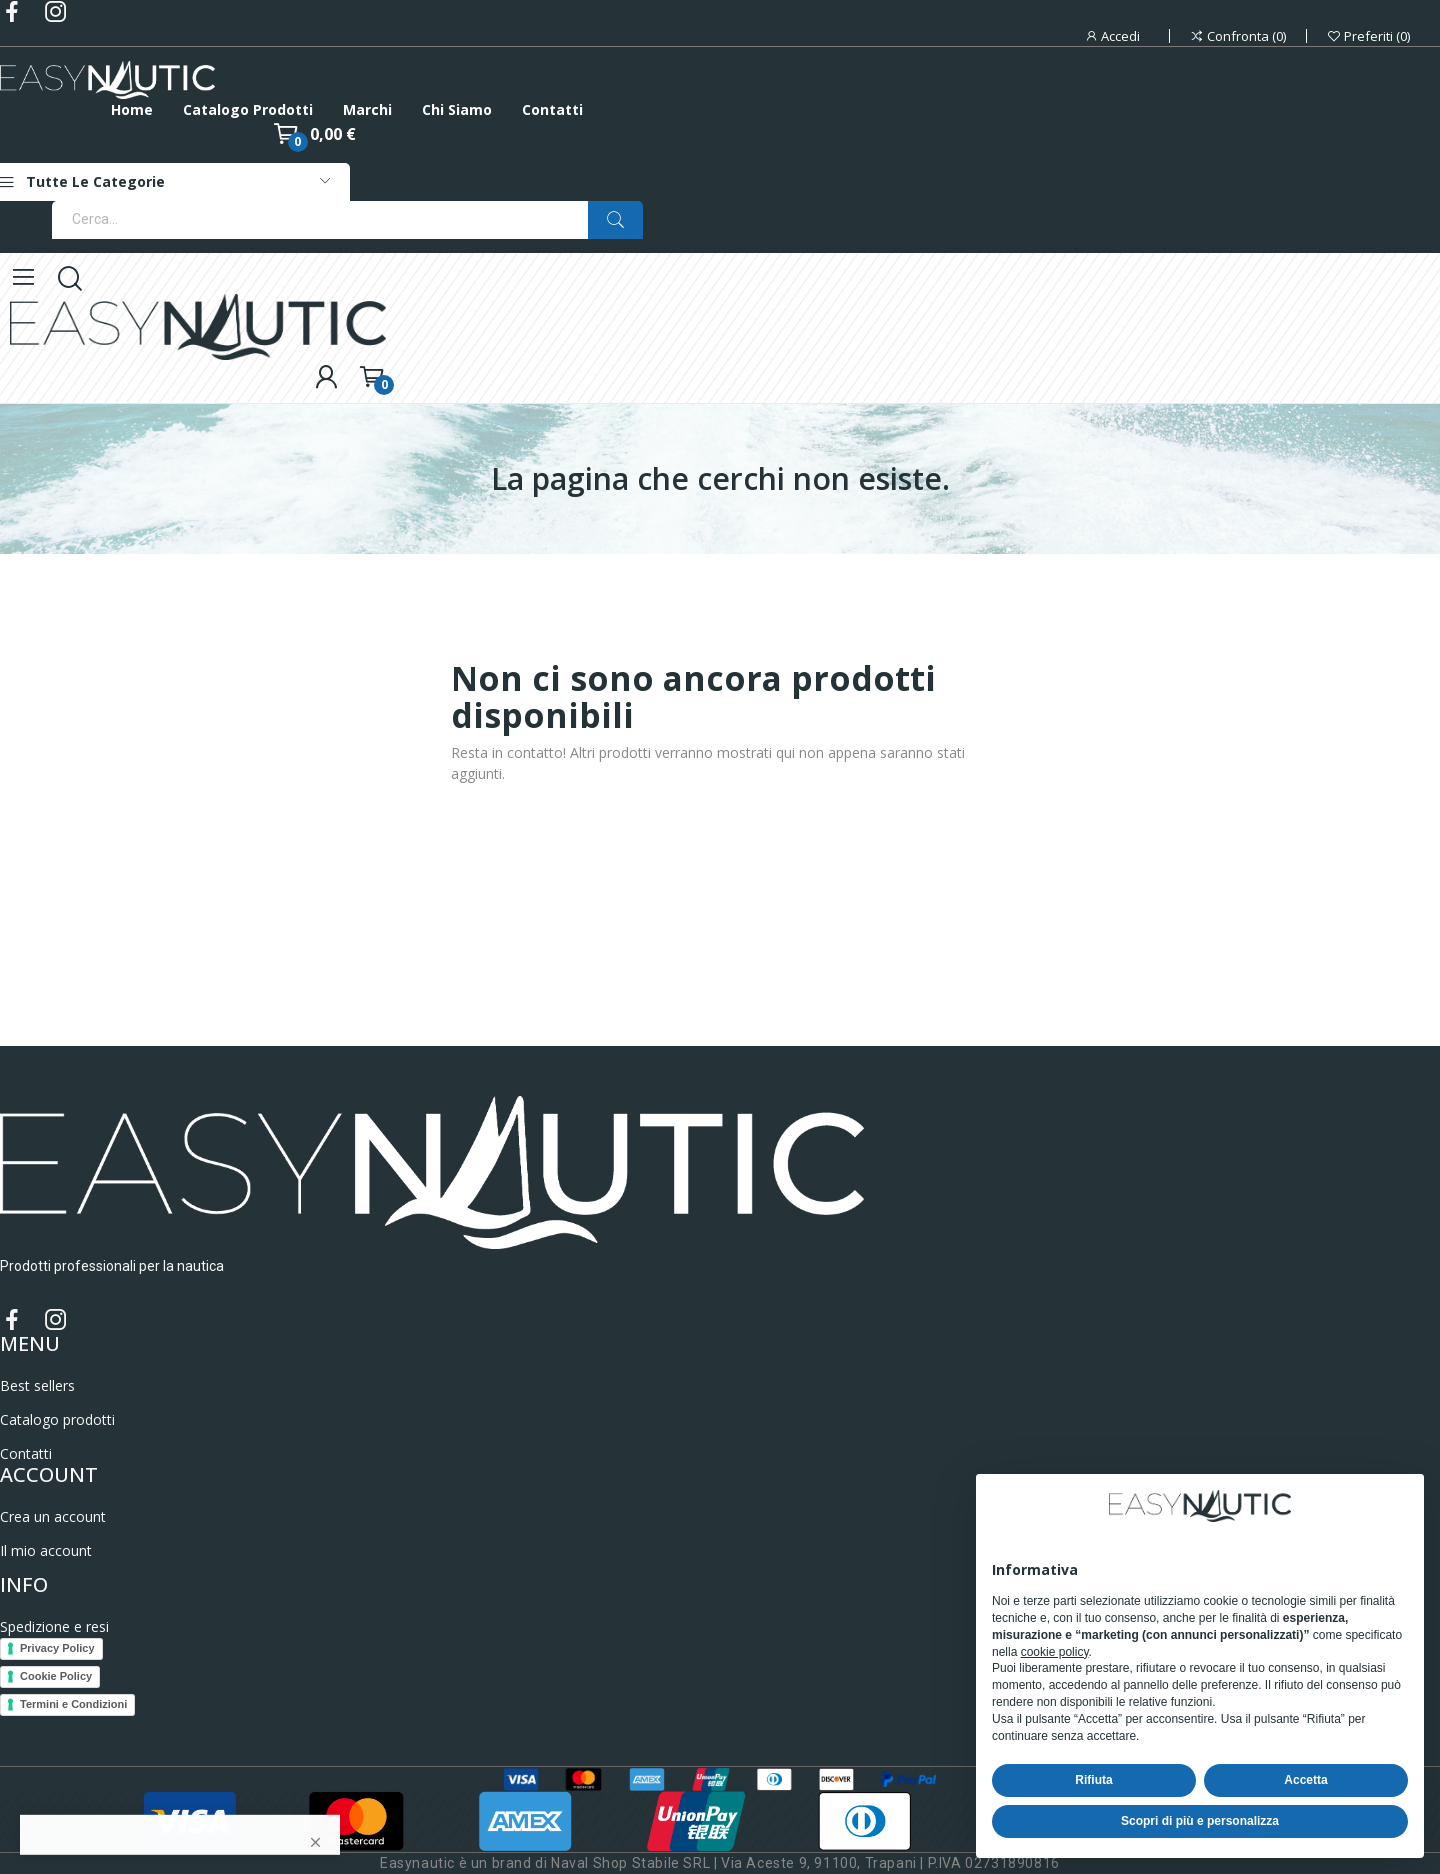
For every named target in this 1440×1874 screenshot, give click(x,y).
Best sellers (37, 1385)
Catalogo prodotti (57, 1419)
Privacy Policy (57, 1648)
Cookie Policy (56, 1676)
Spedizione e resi (54, 1626)
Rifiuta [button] (1093, 1780)
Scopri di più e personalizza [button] (1200, 1821)
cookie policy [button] (1055, 1652)
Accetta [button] (1305, 1780)
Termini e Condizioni (73, 1704)
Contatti (26, 1453)
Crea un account (53, 1516)
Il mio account (46, 1550)
